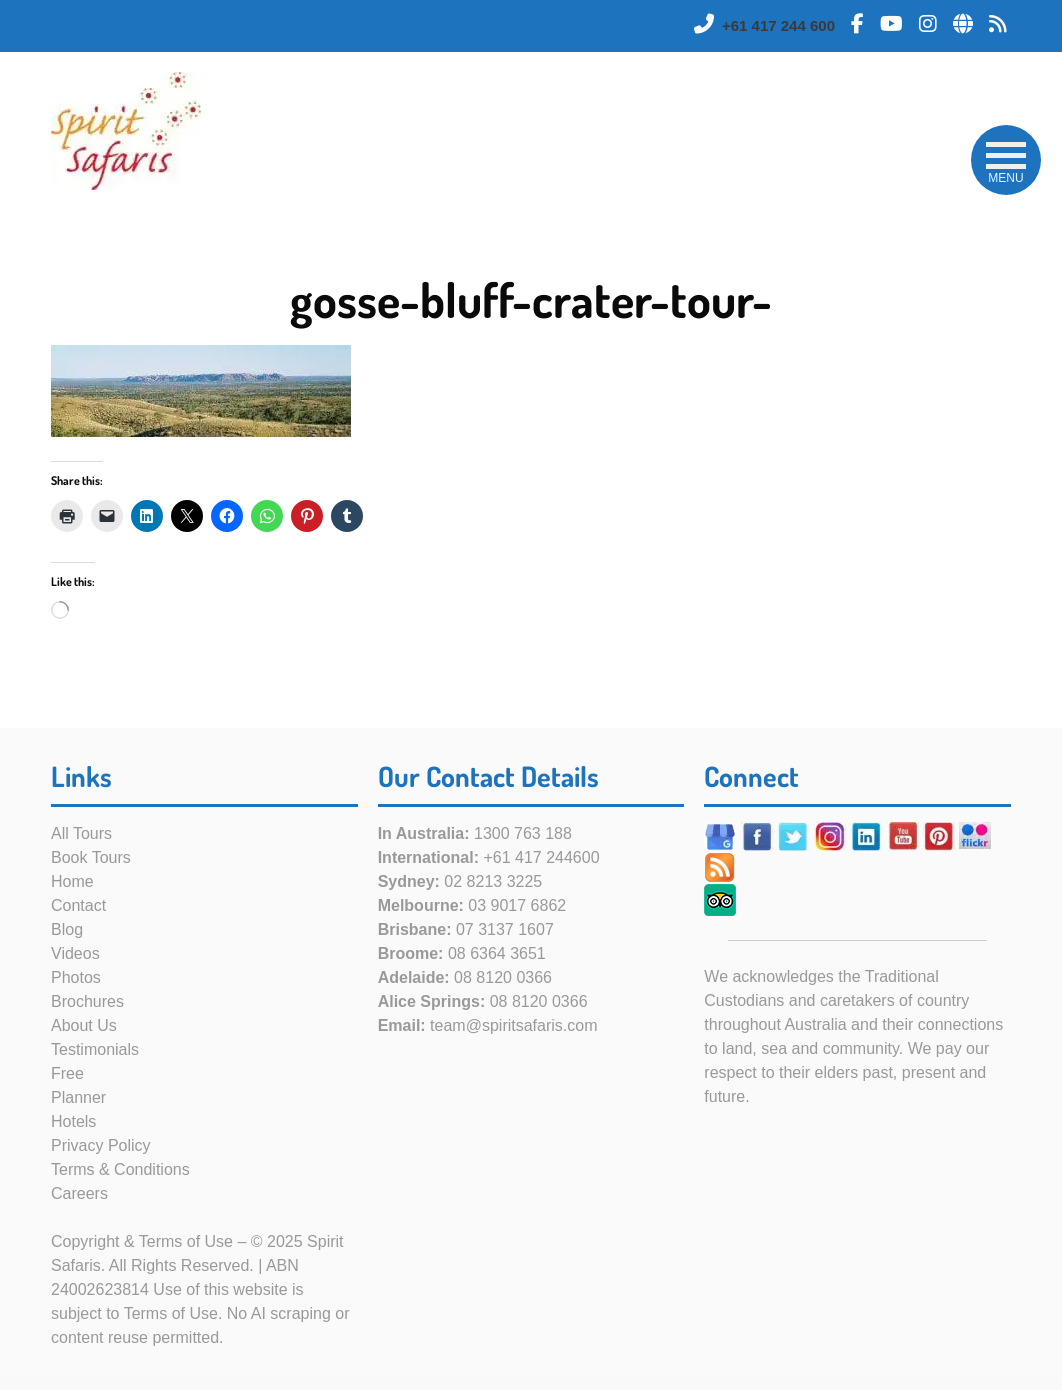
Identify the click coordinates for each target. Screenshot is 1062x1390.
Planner (78, 1097)
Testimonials (95, 1049)
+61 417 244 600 (778, 25)
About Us (84, 1025)
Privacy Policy (101, 1145)
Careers (79, 1193)
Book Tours (91, 857)
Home (72, 881)
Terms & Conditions (120, 1169)
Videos (75, 953)
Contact (78, 905)
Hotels (73, 1121)
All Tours (81, 833)
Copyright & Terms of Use (142, 1241)
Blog (67, 929)
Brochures (87, 1001)
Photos (76, 977)
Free (67, 1073)
